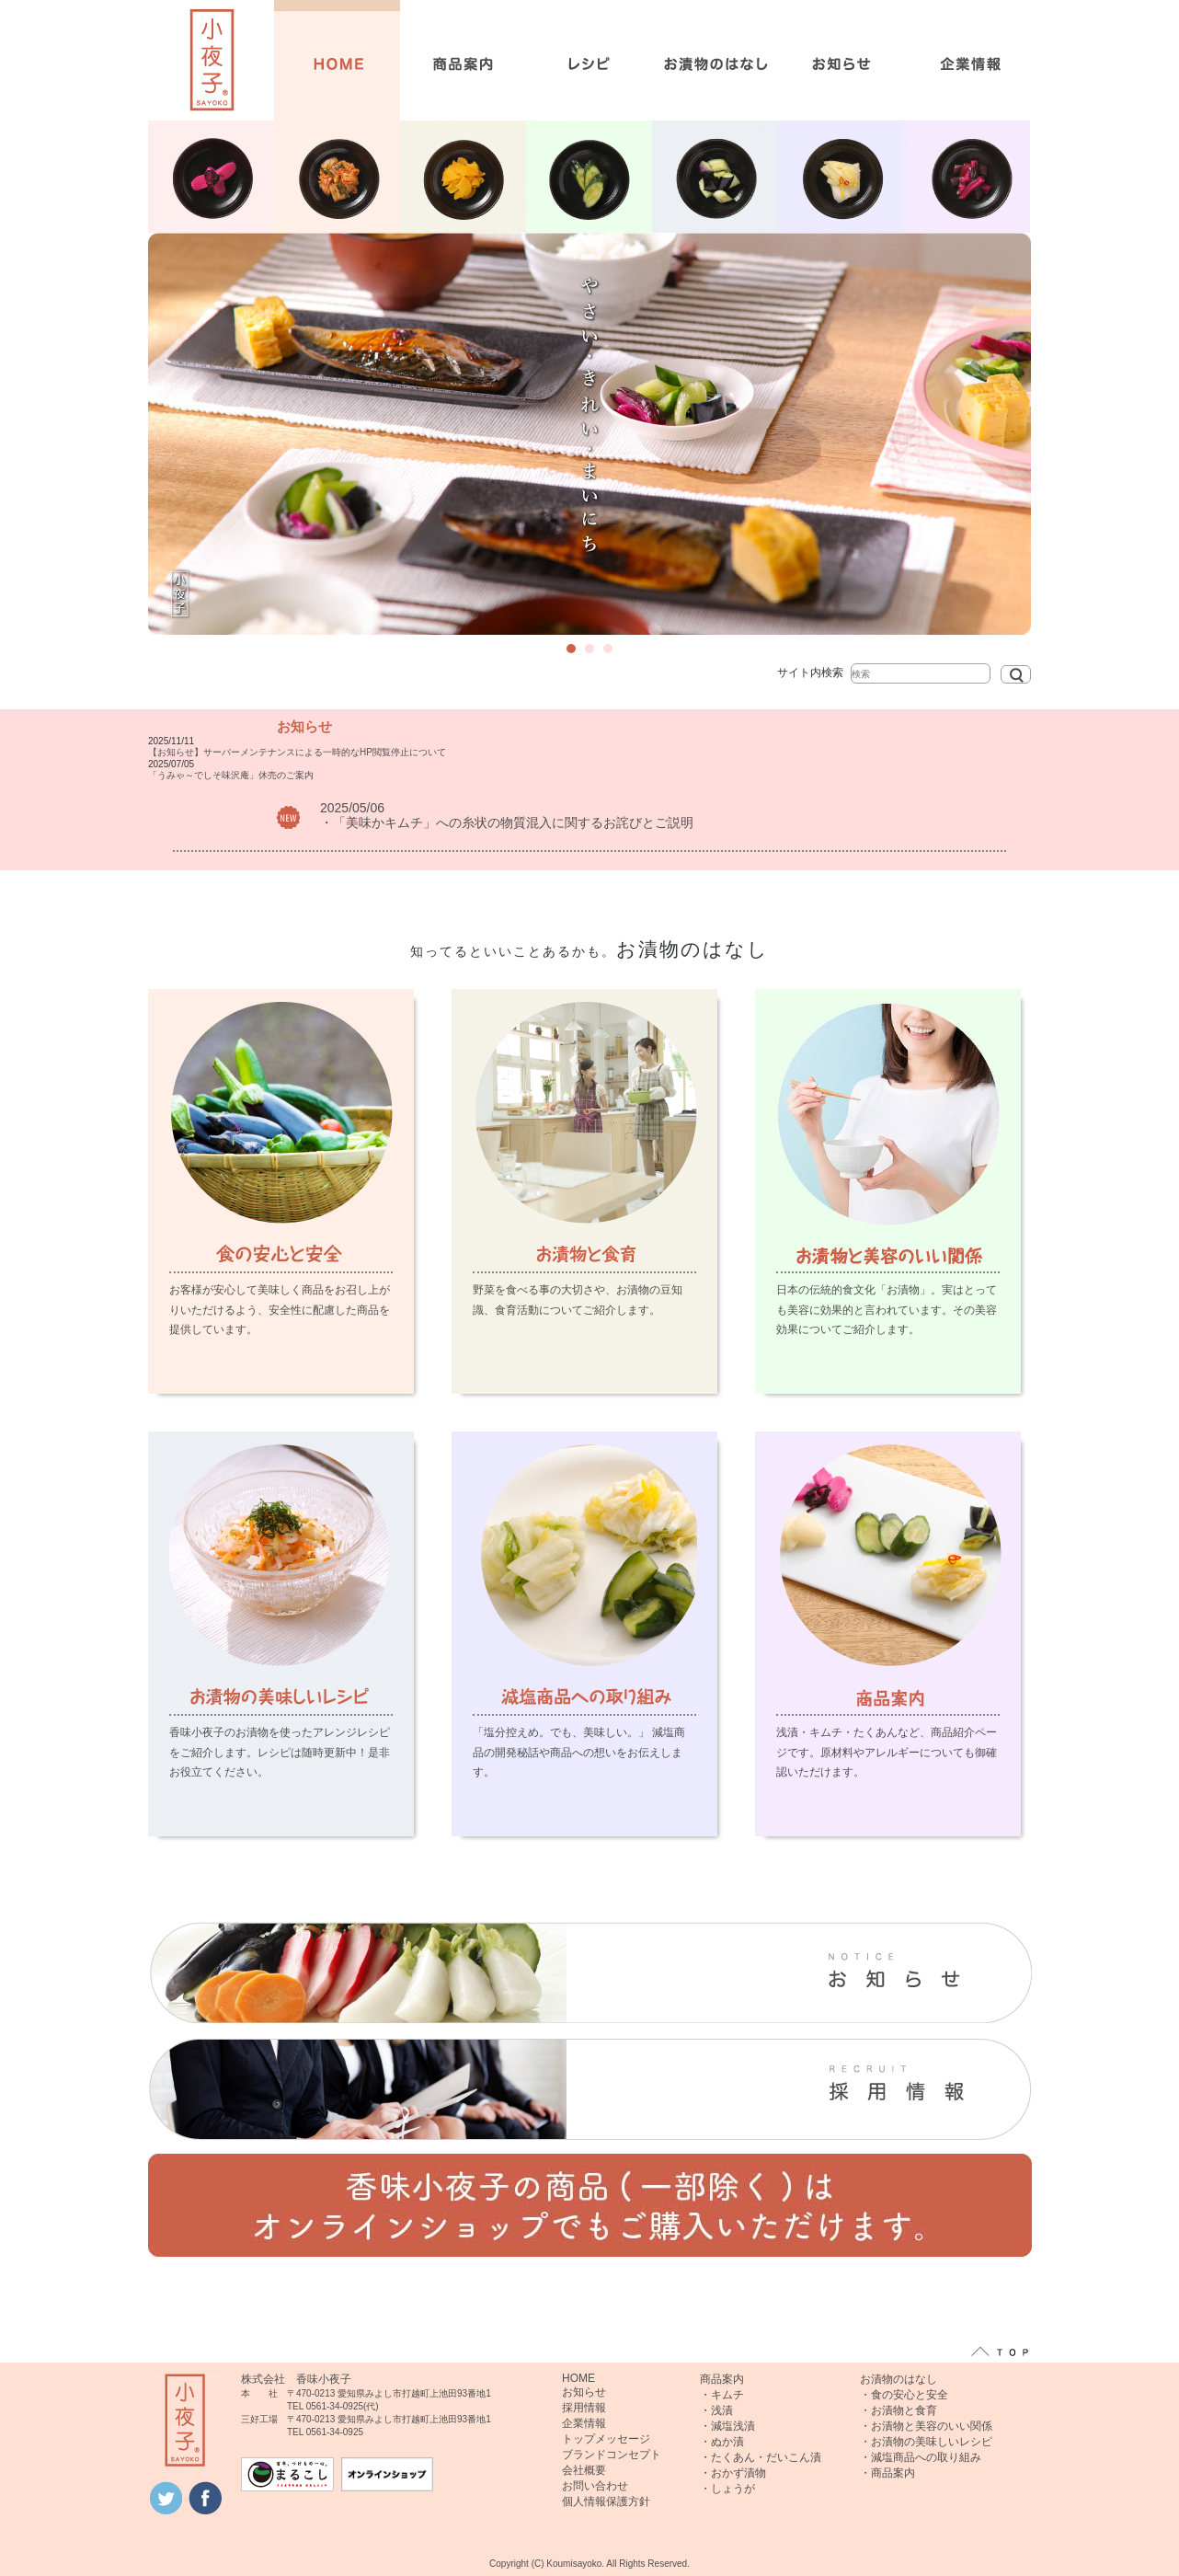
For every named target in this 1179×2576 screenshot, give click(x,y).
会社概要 (584, 2470)
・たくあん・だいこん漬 (760, 2457)
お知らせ (584, 2392)
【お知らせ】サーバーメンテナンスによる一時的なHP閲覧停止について (297, 752)
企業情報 (584, 2423)
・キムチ (722, 2394)
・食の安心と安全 (904, 2394)
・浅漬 (716, 2410)
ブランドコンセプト (611, 2454)
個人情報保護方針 (606, 2501)
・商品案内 (887, 2473)
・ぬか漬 (722, 2441)
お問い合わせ (595, 2485)
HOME (578, 2378)
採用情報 (584, 2407)
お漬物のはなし (898, 2379)
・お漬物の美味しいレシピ (926, 2441)
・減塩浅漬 (727, 2426)
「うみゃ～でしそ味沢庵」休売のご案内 (231, 775)
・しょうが (727, 2488)
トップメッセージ (606, 2438)
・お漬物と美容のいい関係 (926, 2426)
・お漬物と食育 (898, 2410)
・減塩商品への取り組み (920, 2457)
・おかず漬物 (733, 2473)
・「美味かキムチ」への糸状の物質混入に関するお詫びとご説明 (506, 822)
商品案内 (722, 2379)
